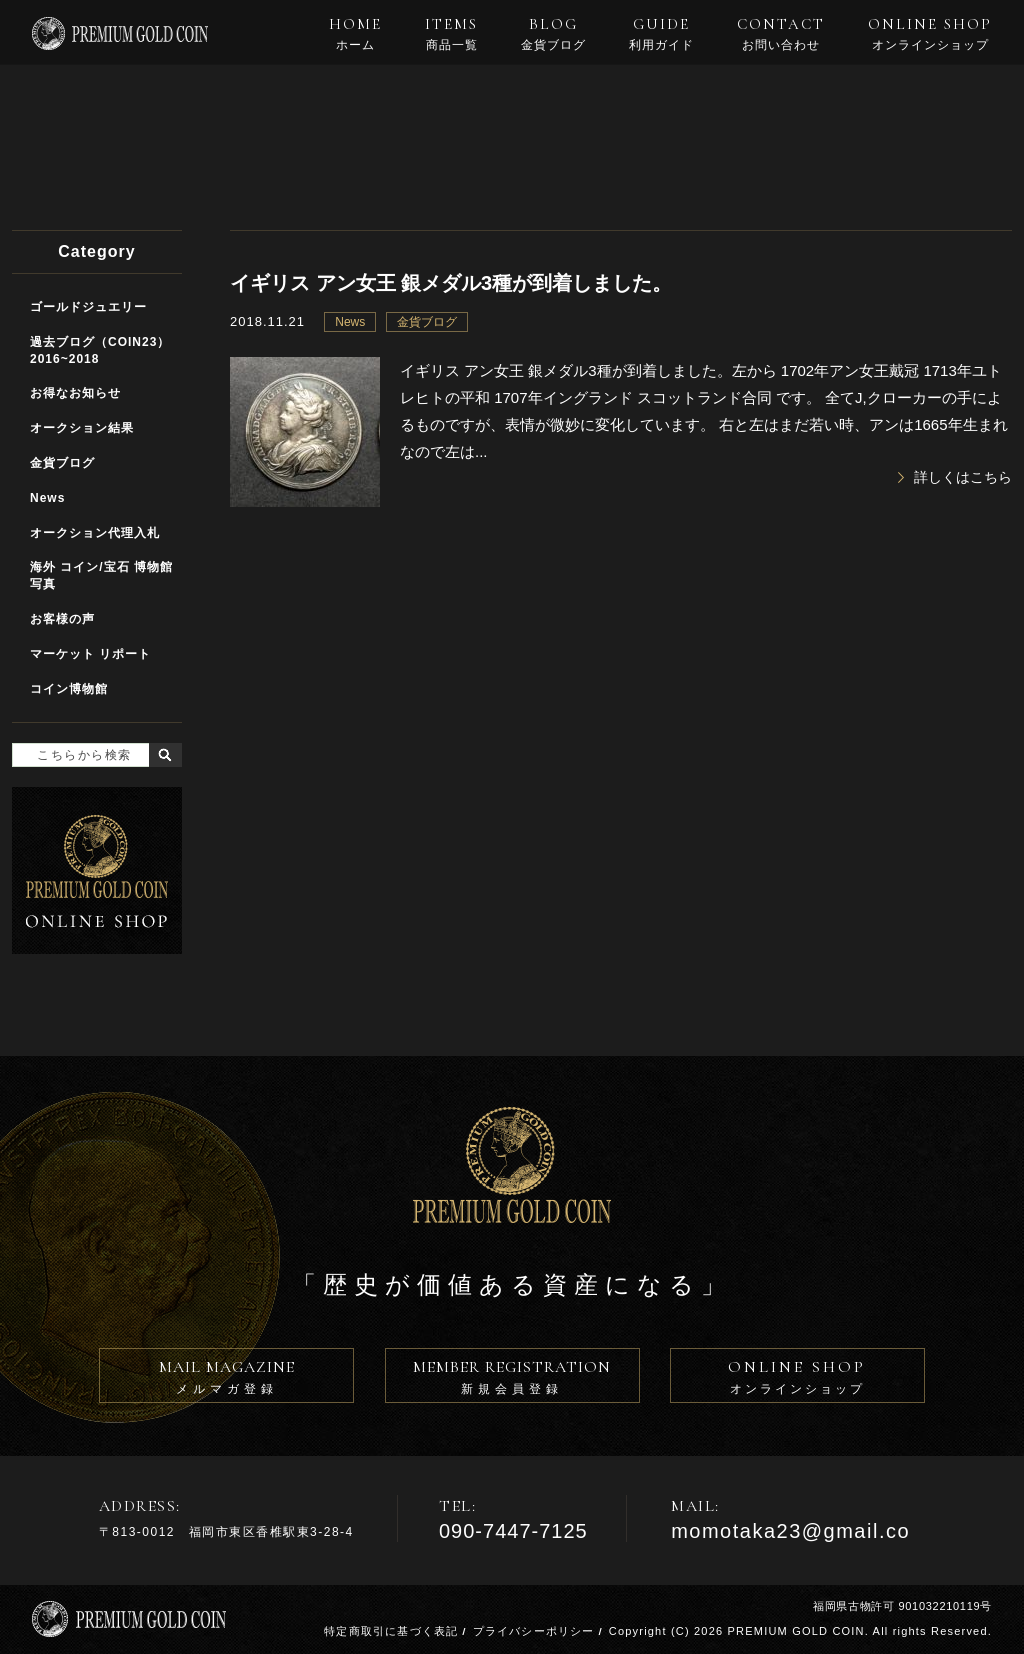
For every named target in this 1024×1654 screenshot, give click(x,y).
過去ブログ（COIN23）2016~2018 (100, 350)
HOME (355, 34)
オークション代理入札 (95, 533)
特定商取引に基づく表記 (391, 1631)
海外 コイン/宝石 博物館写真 (101, 575)
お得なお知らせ (75, 393)
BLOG (553, 34)
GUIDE (661, 34)
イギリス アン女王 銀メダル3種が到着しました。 (451, 283)
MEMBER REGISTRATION (512, 1380)
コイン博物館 (69, 689)
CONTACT (781, 34)
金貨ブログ (427, 322)
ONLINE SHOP (930, 34)
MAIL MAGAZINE (226, 1380)
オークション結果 (82, 428)
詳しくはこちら (963, 477)
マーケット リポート (90, 654)
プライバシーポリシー (534, 1631)
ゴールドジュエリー (88, 307)
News (350, 322)
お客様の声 (62, 619)
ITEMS (451, 34)
